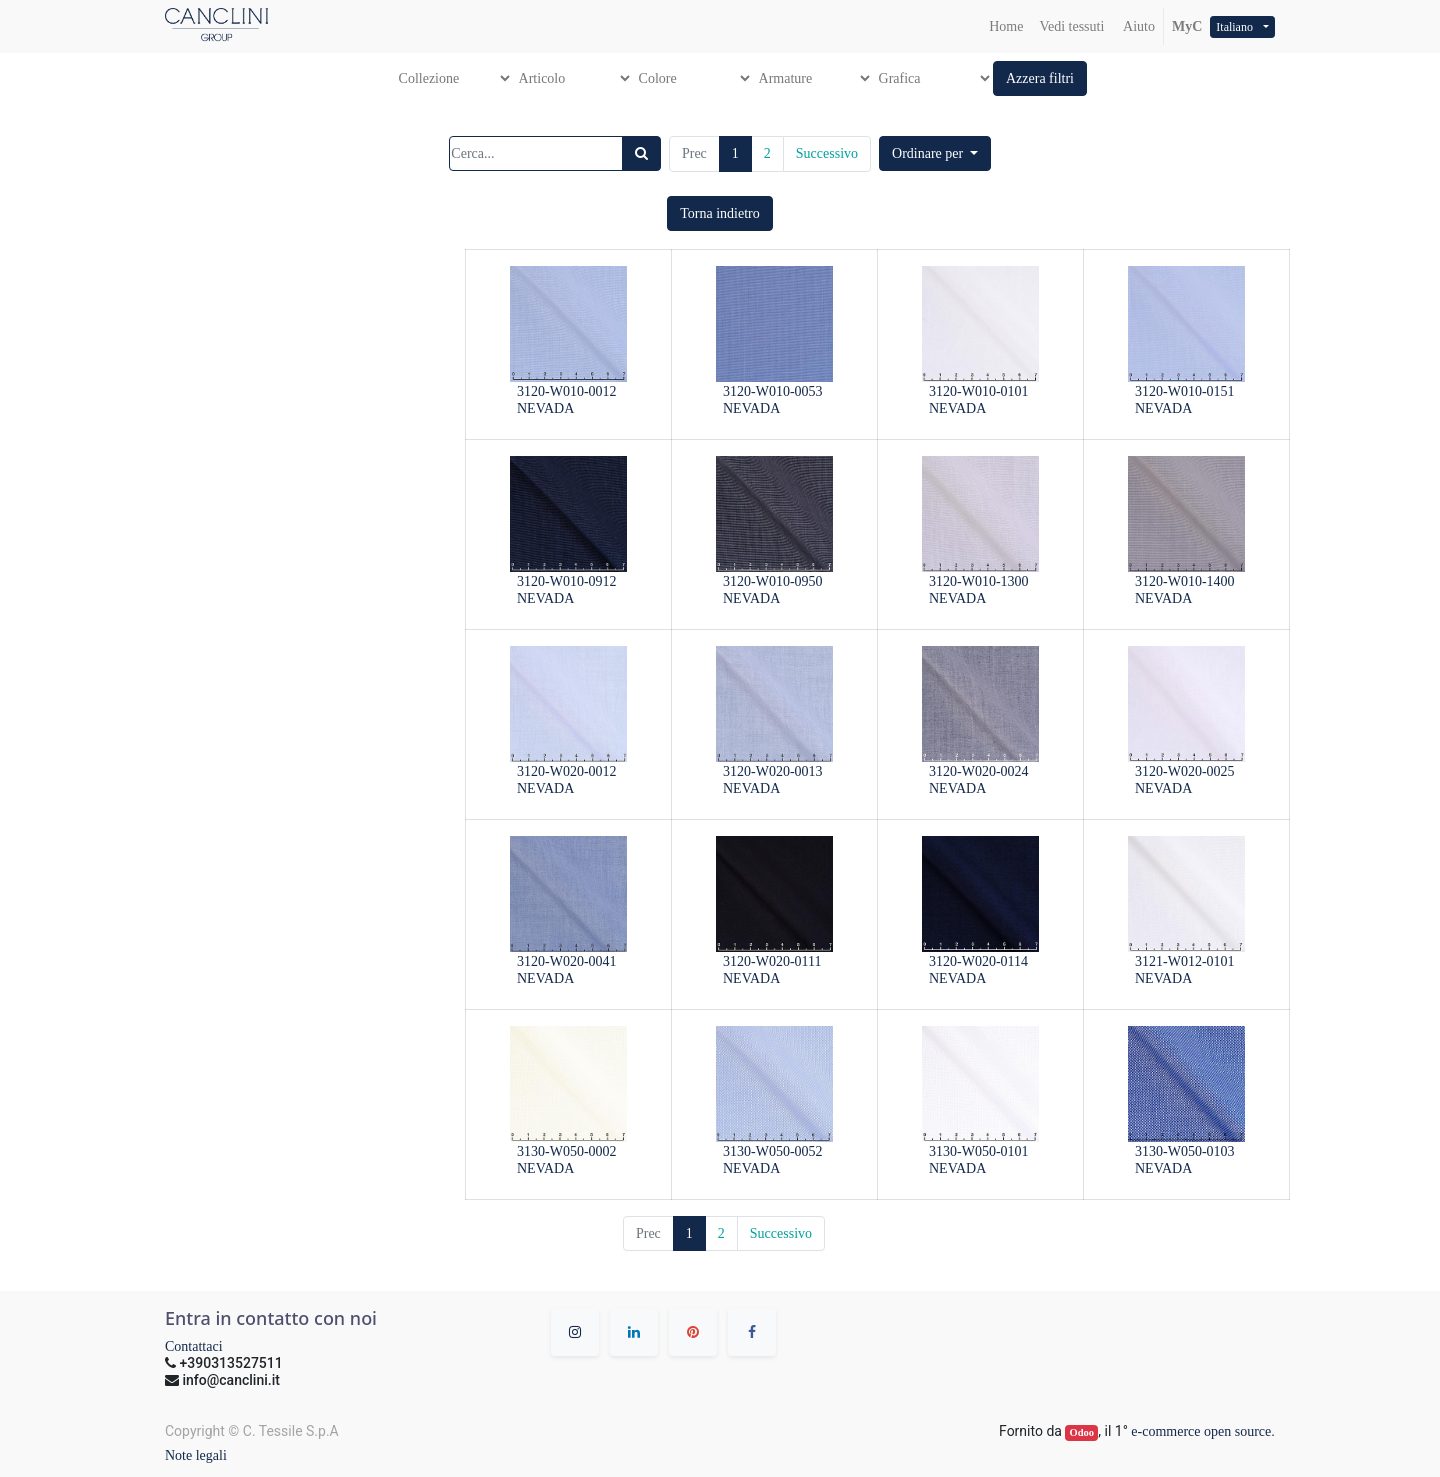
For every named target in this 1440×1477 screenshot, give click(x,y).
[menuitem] (1006, 26)
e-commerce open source (1201, 1431)
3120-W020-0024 (979, 771)
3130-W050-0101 (979, 1151)
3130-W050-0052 (773, 1151)
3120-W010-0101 (979, 391)
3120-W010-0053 (773, 391)
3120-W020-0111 (772, 961)
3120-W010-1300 (979, 581)
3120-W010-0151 (1185, 391)
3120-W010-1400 (1185, 581)
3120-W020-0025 (1185, 771)
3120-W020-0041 (567, 961)
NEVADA (545, 408)
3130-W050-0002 (567, 1151)
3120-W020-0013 (773, 771)
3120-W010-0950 (773, 581)
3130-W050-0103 (1185, 1151)
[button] (1040, 78)
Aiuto (1137, 26)
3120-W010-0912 (567, 581)
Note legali (196, 1455)
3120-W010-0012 (567, 391)
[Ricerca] (641, 153)
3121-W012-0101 (1185, 961)
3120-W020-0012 (567, 771)
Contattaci (194, 1346)
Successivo (827, 153)
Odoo (1082, 1432)
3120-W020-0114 (978, 961)
